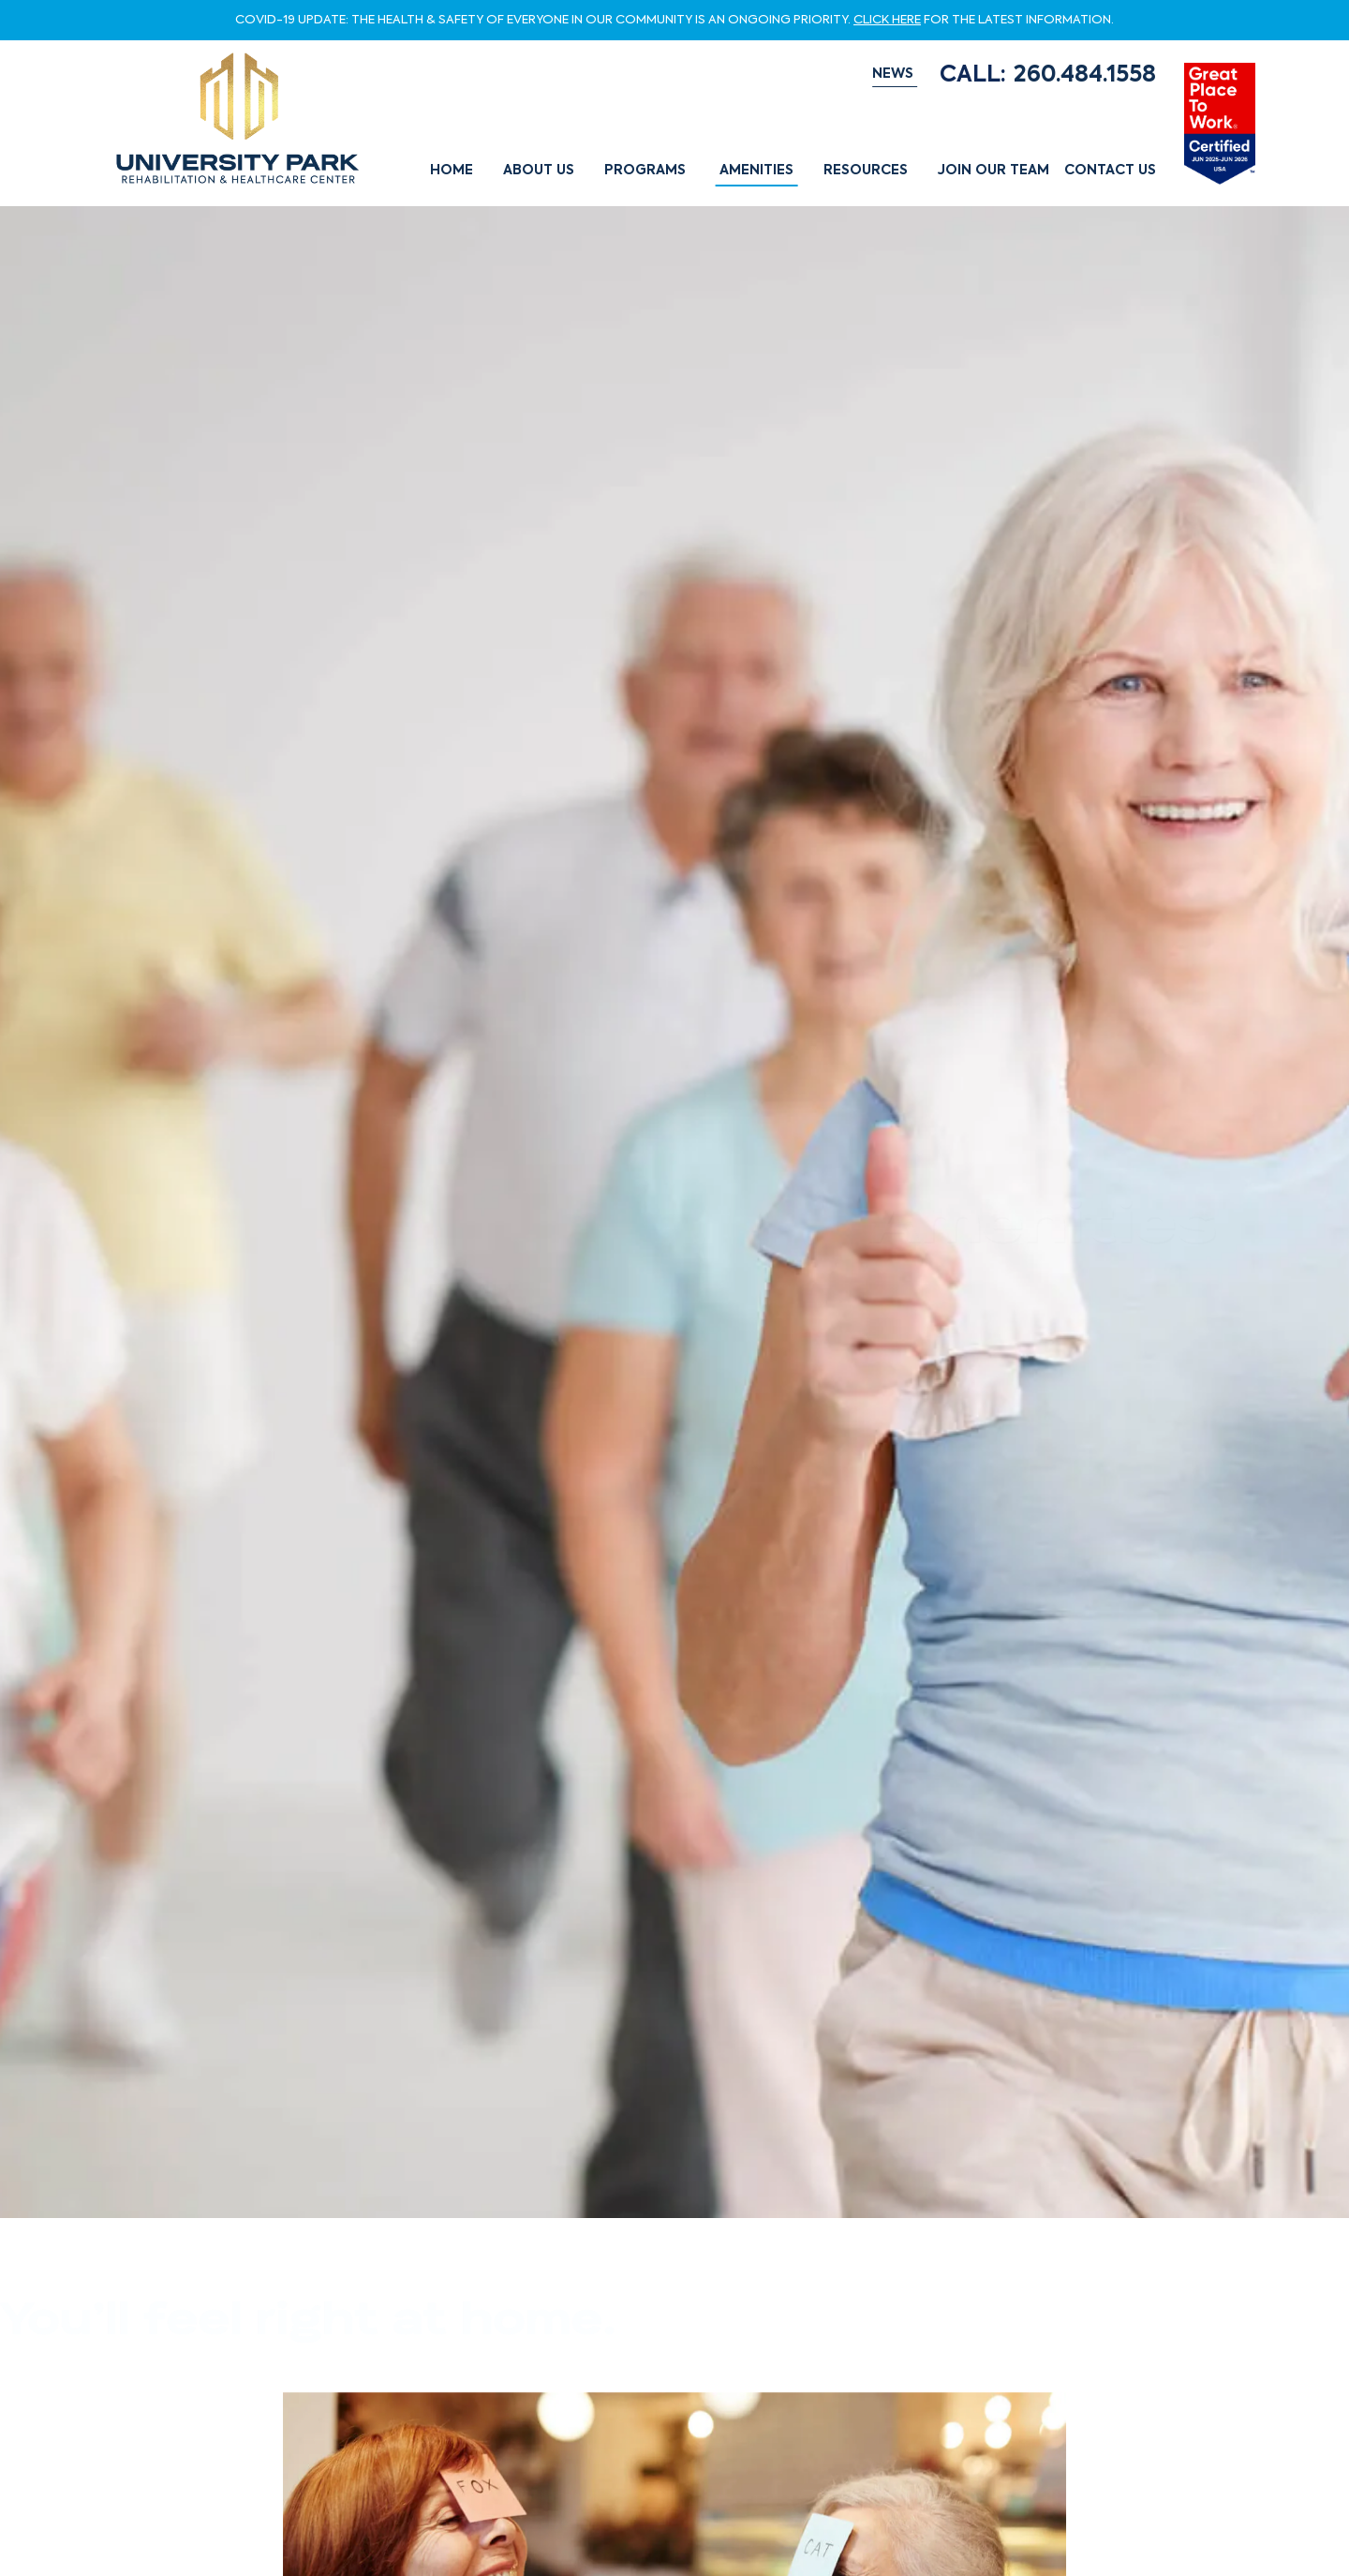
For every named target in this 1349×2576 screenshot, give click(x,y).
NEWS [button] (892, 74)
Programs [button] (645, 170)
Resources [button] (865, 170)
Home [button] (451, 170)
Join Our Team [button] (993, 170)
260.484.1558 (1085, 75)
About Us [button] (538, 170)
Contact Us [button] (1110, 170)
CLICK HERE (887, 20)
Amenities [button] (756, 170)
